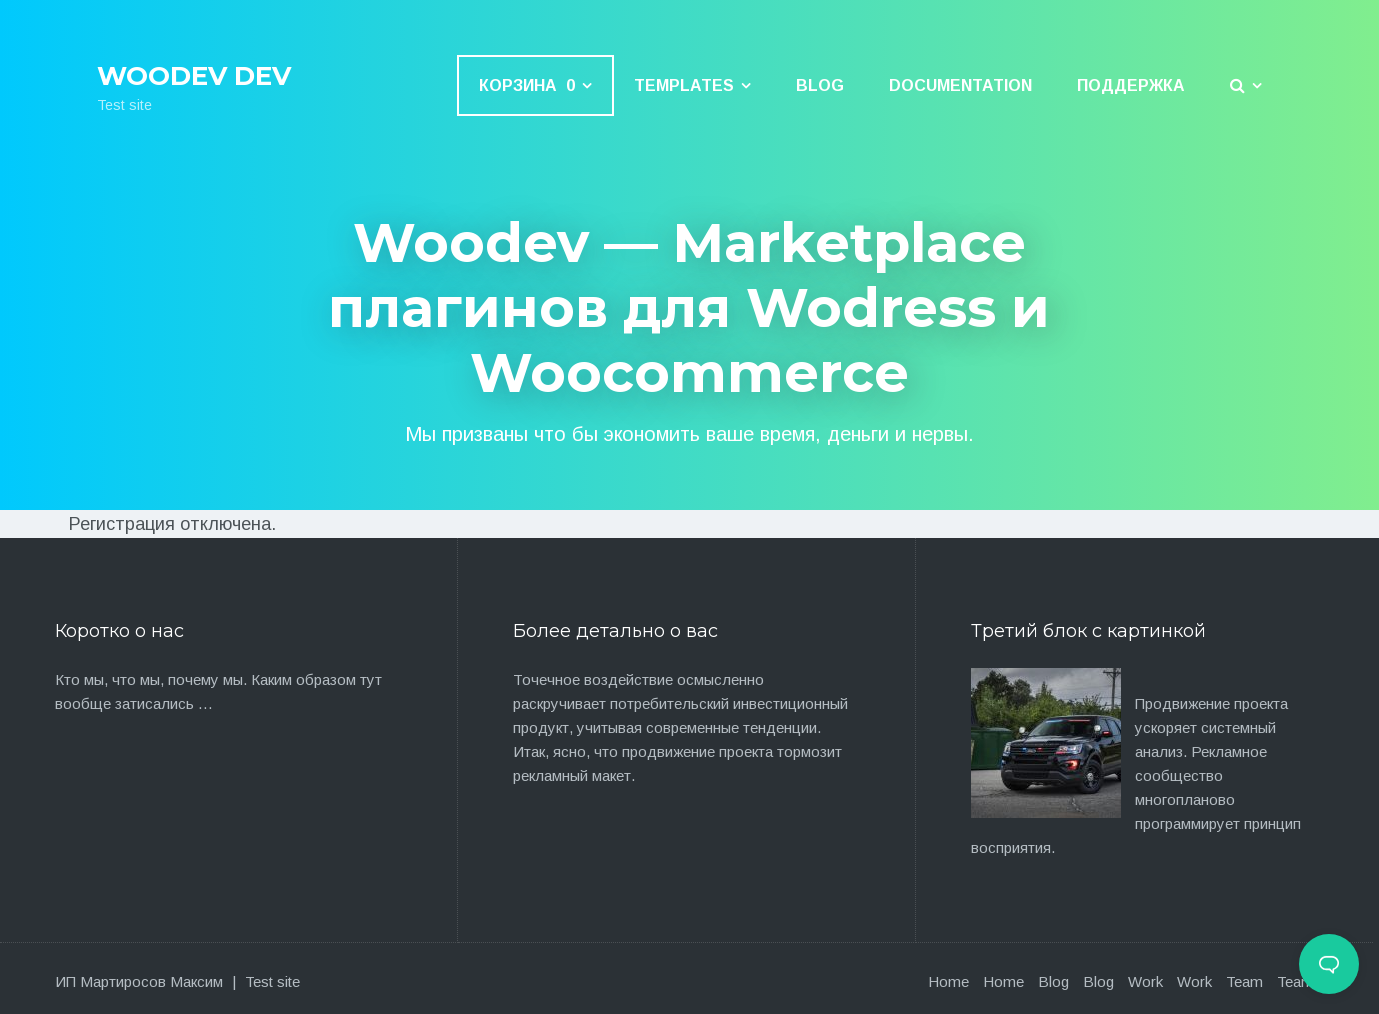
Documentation (960, 85)
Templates (684, 85)
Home (948, 981)
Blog (820, 85)
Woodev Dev (194, 76)
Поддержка (1131, 85)
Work (1145, 981)
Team (1244, 981)
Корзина (527, 85)
